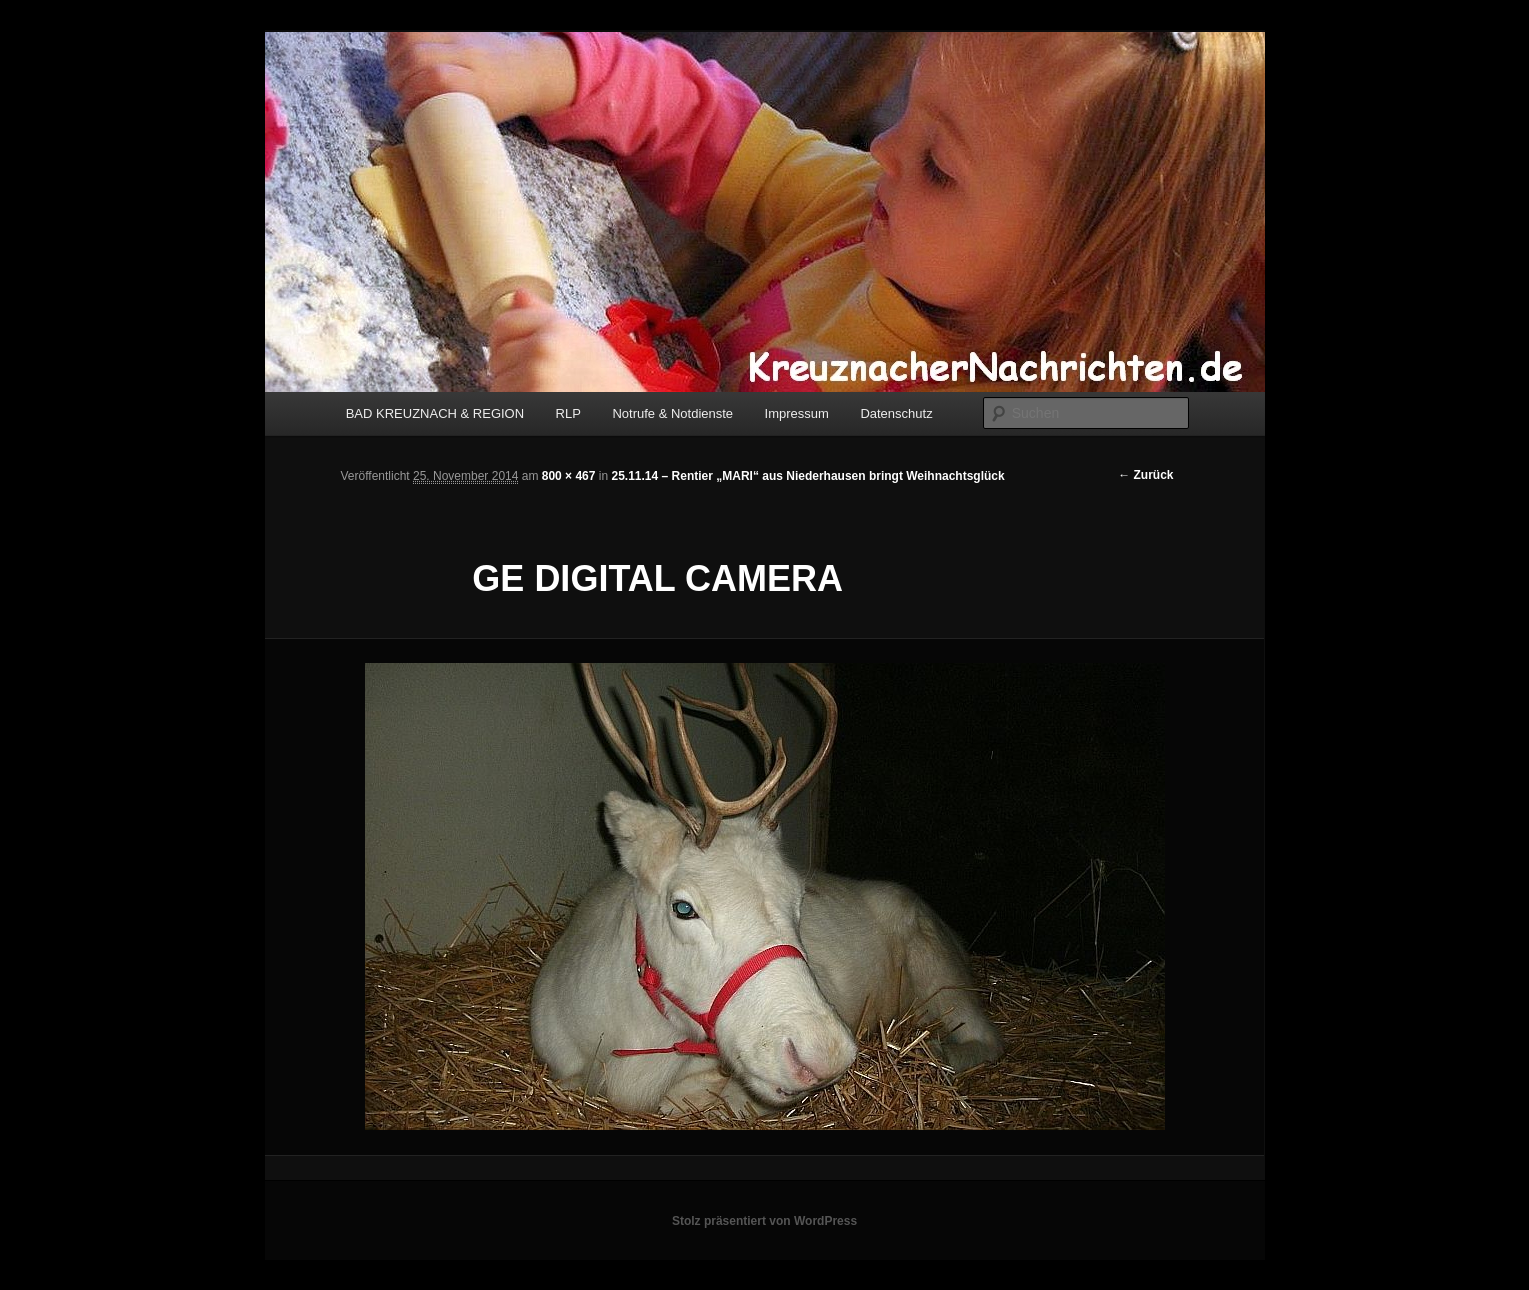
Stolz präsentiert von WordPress (764, 1221)
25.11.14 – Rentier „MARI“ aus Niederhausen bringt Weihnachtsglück (807, 476)
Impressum (797, 413)
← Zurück (1145, 475)
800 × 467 (569, 476)
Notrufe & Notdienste (672, 413)
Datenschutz (896, 413)
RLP (568, 413)
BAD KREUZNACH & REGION (435, 413)
